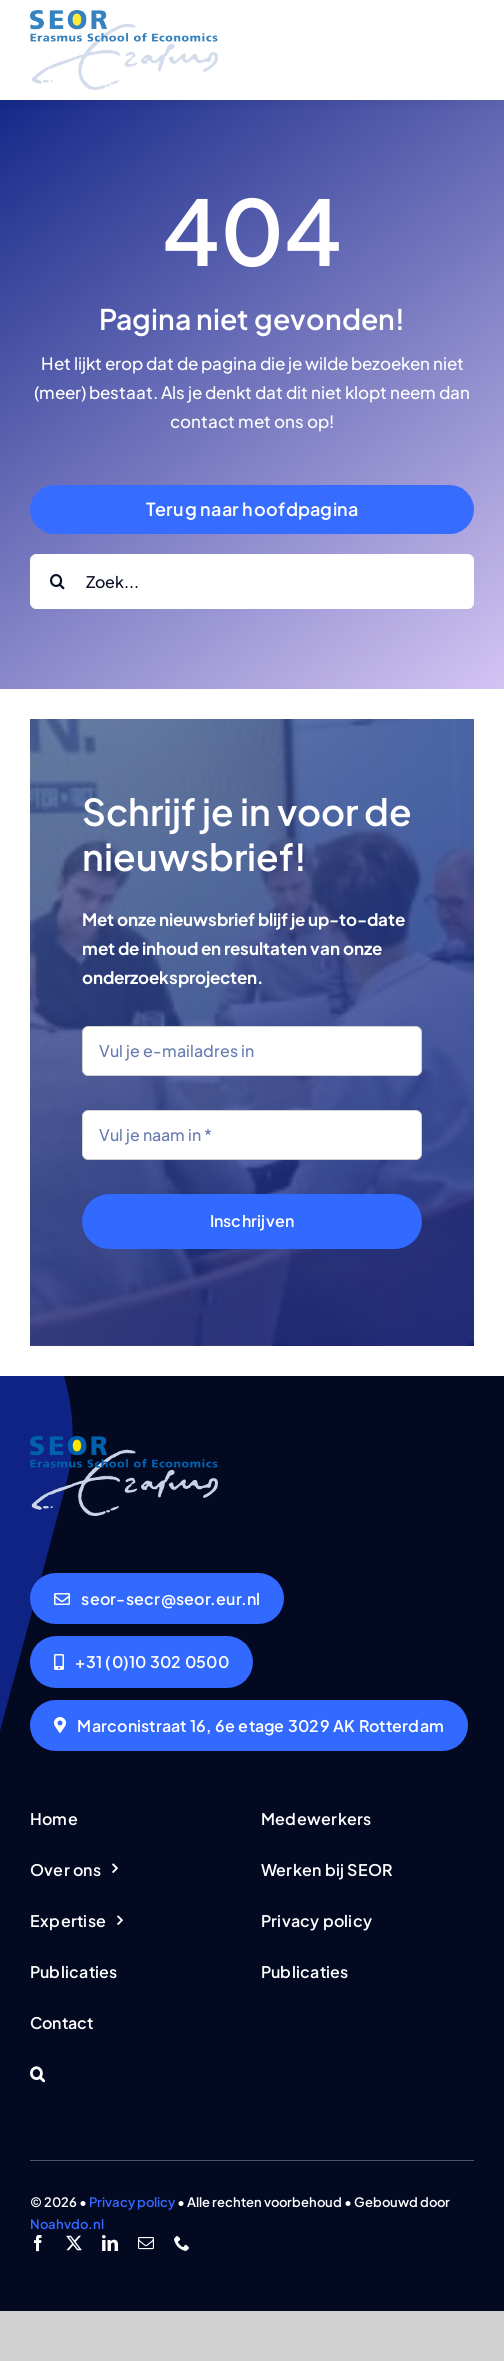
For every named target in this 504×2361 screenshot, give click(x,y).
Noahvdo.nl (67, 2224)
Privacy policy (132, 2202)
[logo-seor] (124, 18)
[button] (136, 2075)
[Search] (57, 581)
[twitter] (74, 2243)
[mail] (146, 2243)
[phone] (182, 2243)
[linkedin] (110, 2243)
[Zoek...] (252, 581)
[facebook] (38, 2243)
